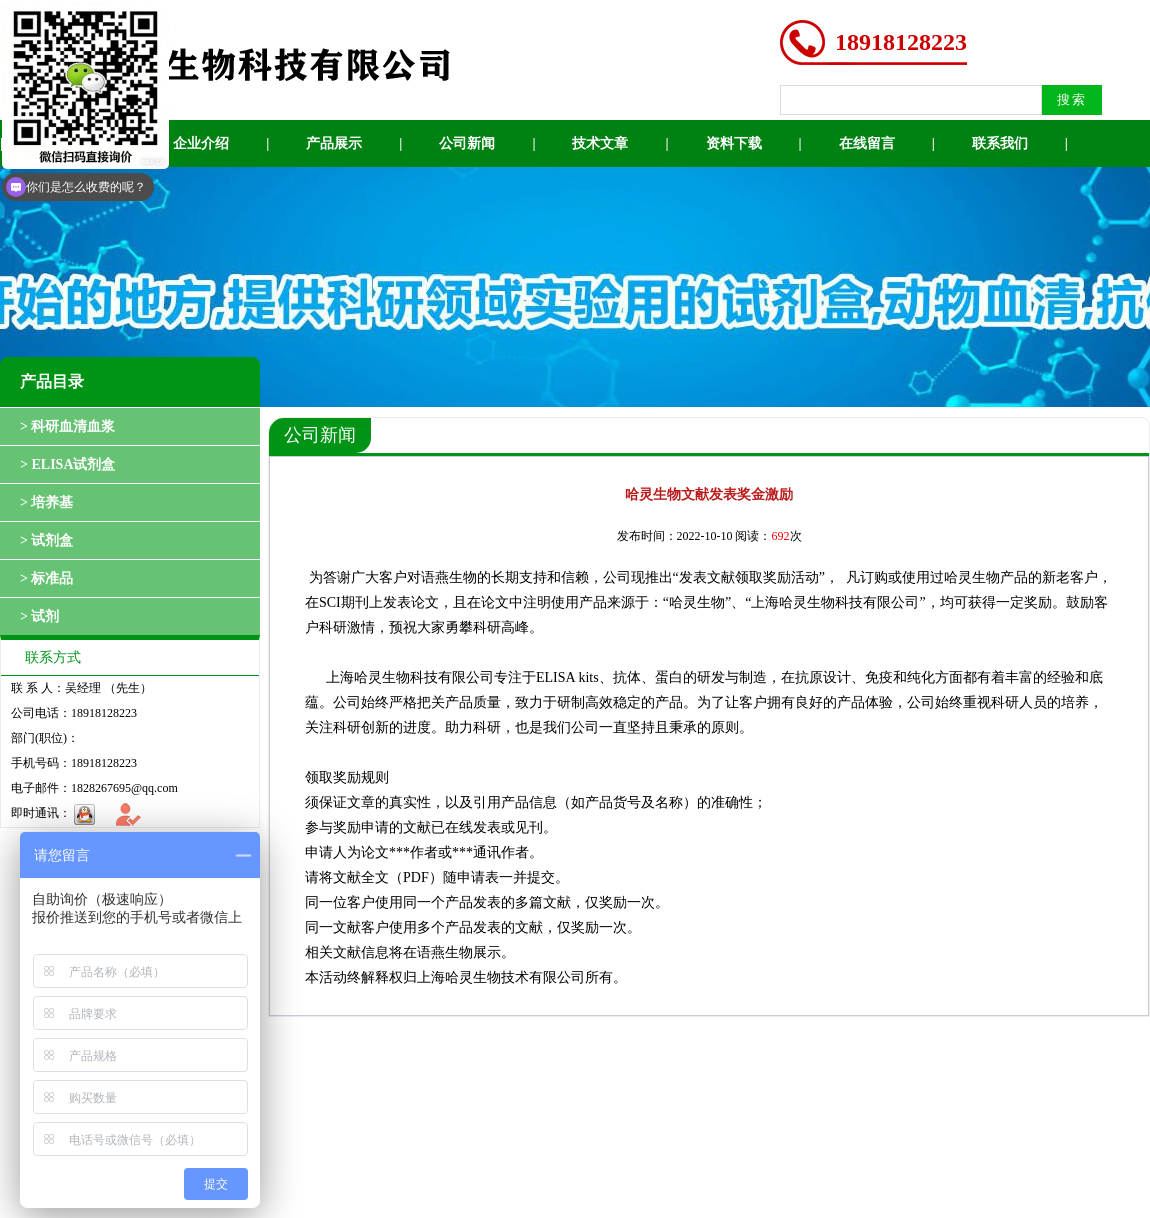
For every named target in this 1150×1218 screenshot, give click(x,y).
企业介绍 (201, 143)
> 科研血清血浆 (67, 426)
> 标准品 (46, 578)
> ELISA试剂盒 (68, 464)
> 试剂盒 (46, 540)
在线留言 (867, 143)
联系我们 (1000, 143)
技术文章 (600, 143)
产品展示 (334, 143)
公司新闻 (467, 143)
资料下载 (734, 143)
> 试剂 (39, 616)
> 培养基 (46, 502)
